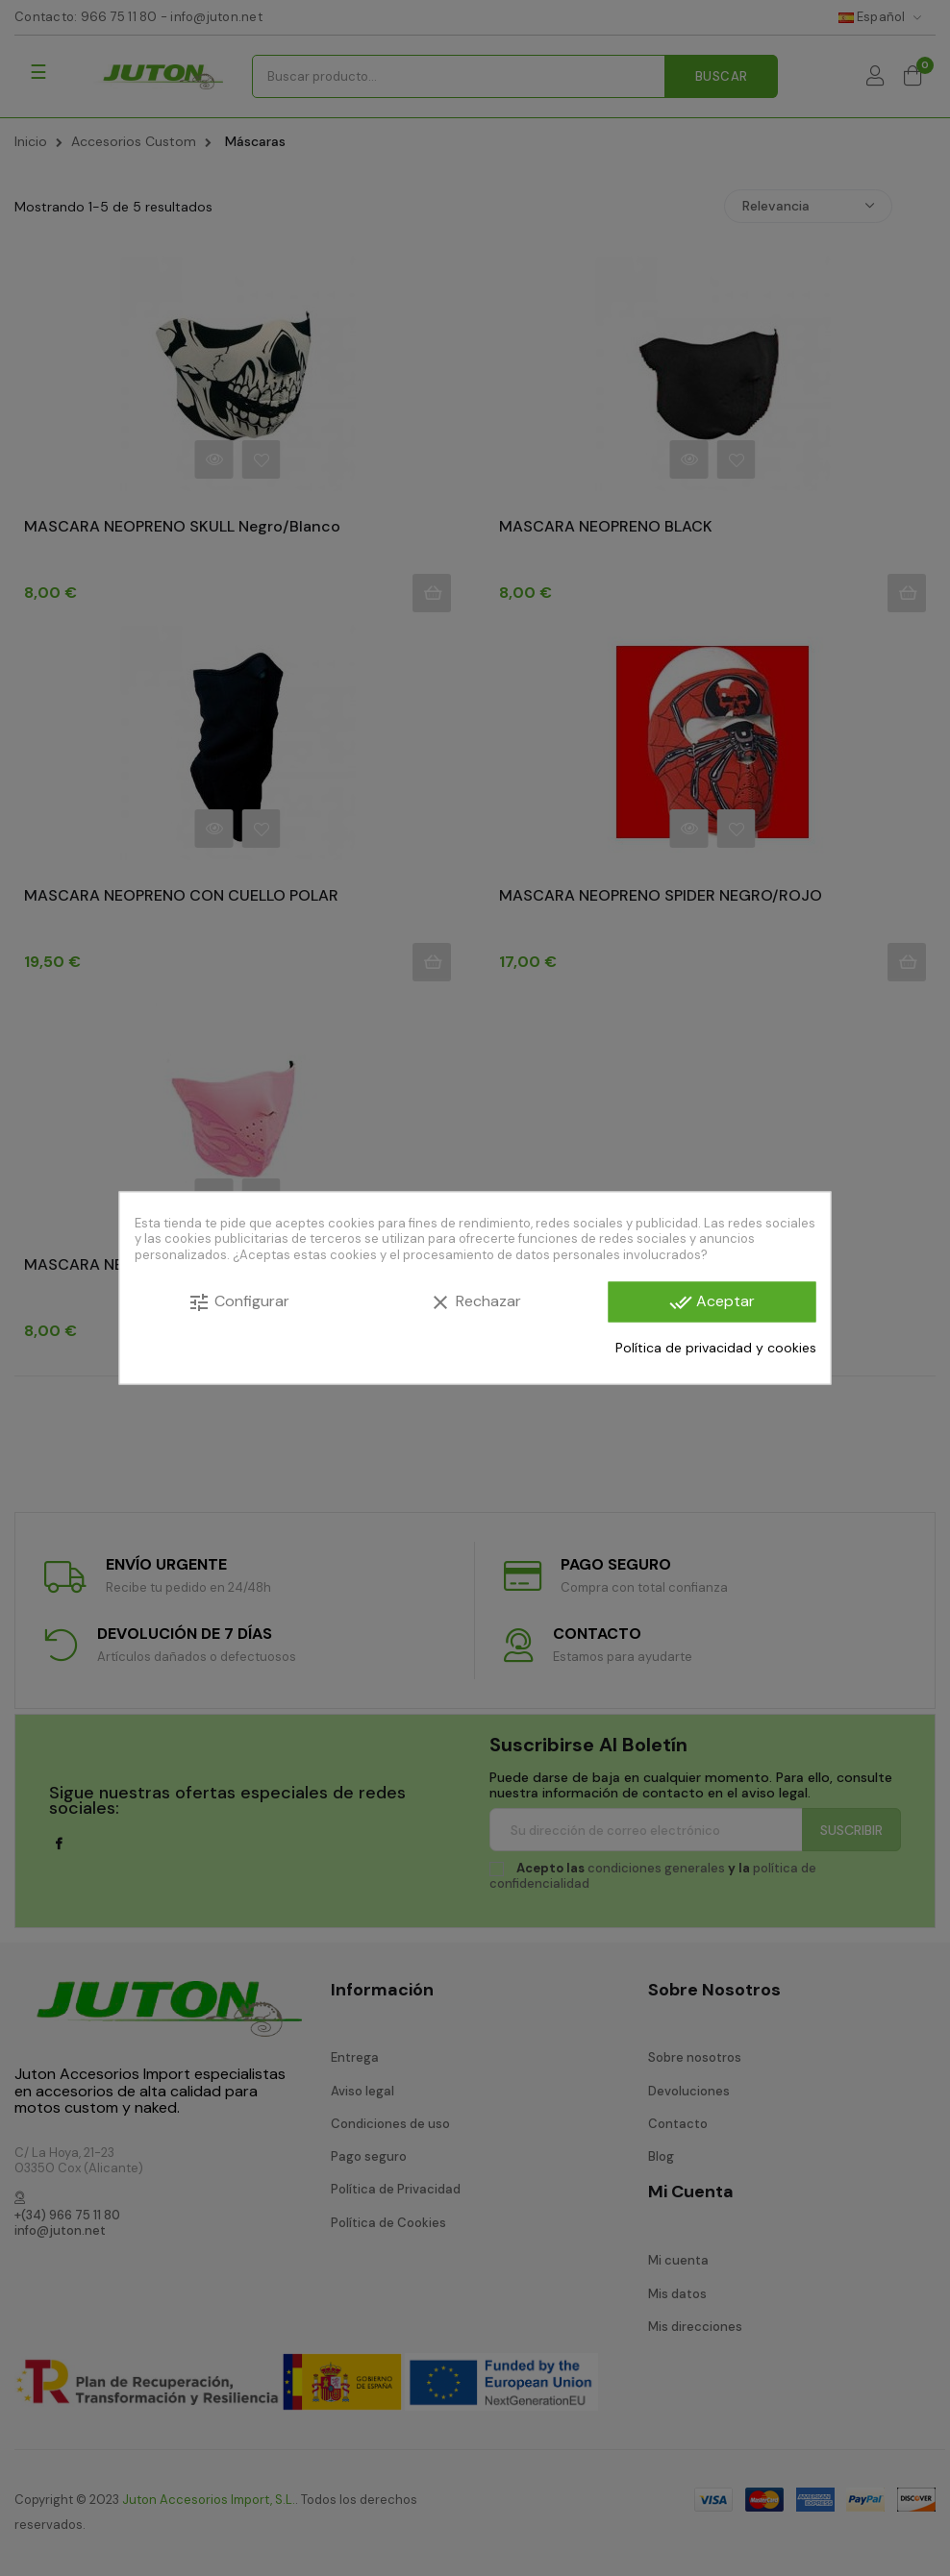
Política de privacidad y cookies (715, 1346)
